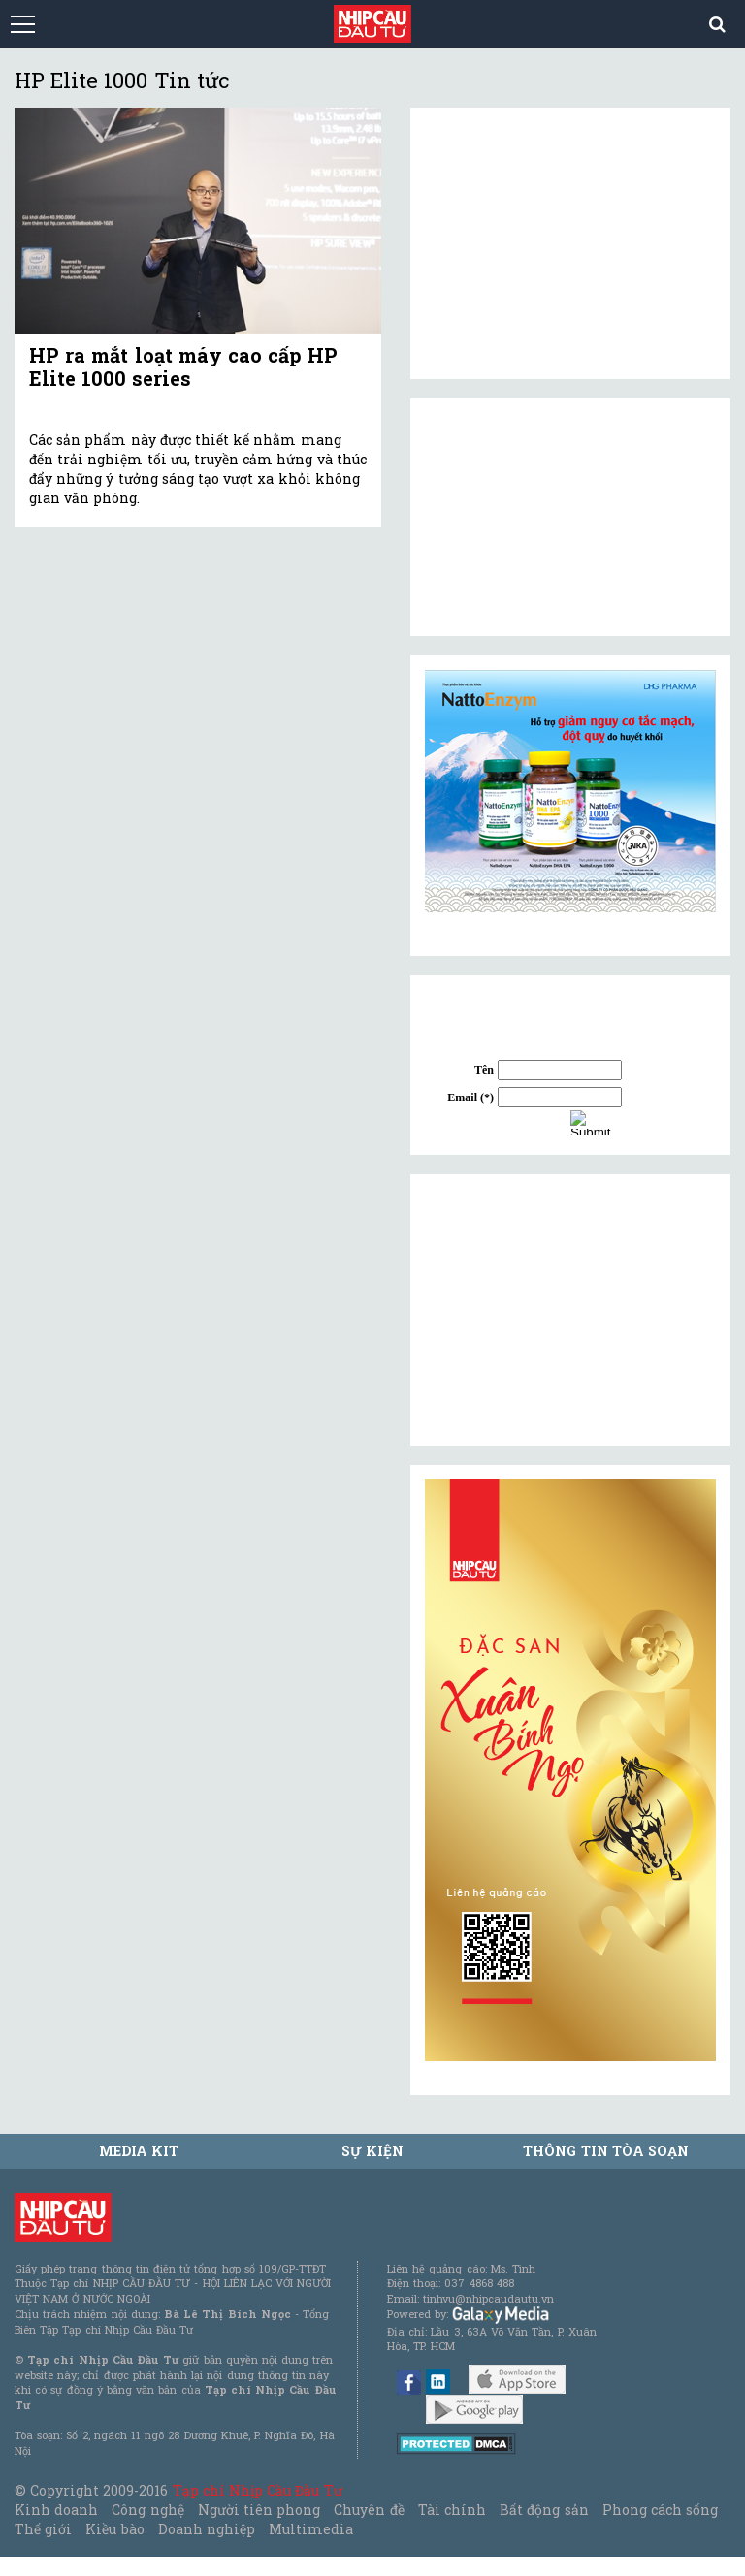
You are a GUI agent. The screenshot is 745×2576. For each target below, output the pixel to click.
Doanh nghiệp (206, 2529)
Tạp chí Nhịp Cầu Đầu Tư (257, 2490)
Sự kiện (372, 2151)
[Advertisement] (570, 1310)
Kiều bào (114, 2529)
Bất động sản (544, 2509)
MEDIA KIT (138, 2151)
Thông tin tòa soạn (606, 2151)
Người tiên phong (259, 2509)
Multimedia (311, 2529)
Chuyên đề (369, 2509)
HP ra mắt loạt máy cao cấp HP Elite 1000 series (183, 366)
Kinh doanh (56, 2509)
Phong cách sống (660, 2509)
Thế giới (43, 2529)
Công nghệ (147, 2509)
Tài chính (452, 2509)
